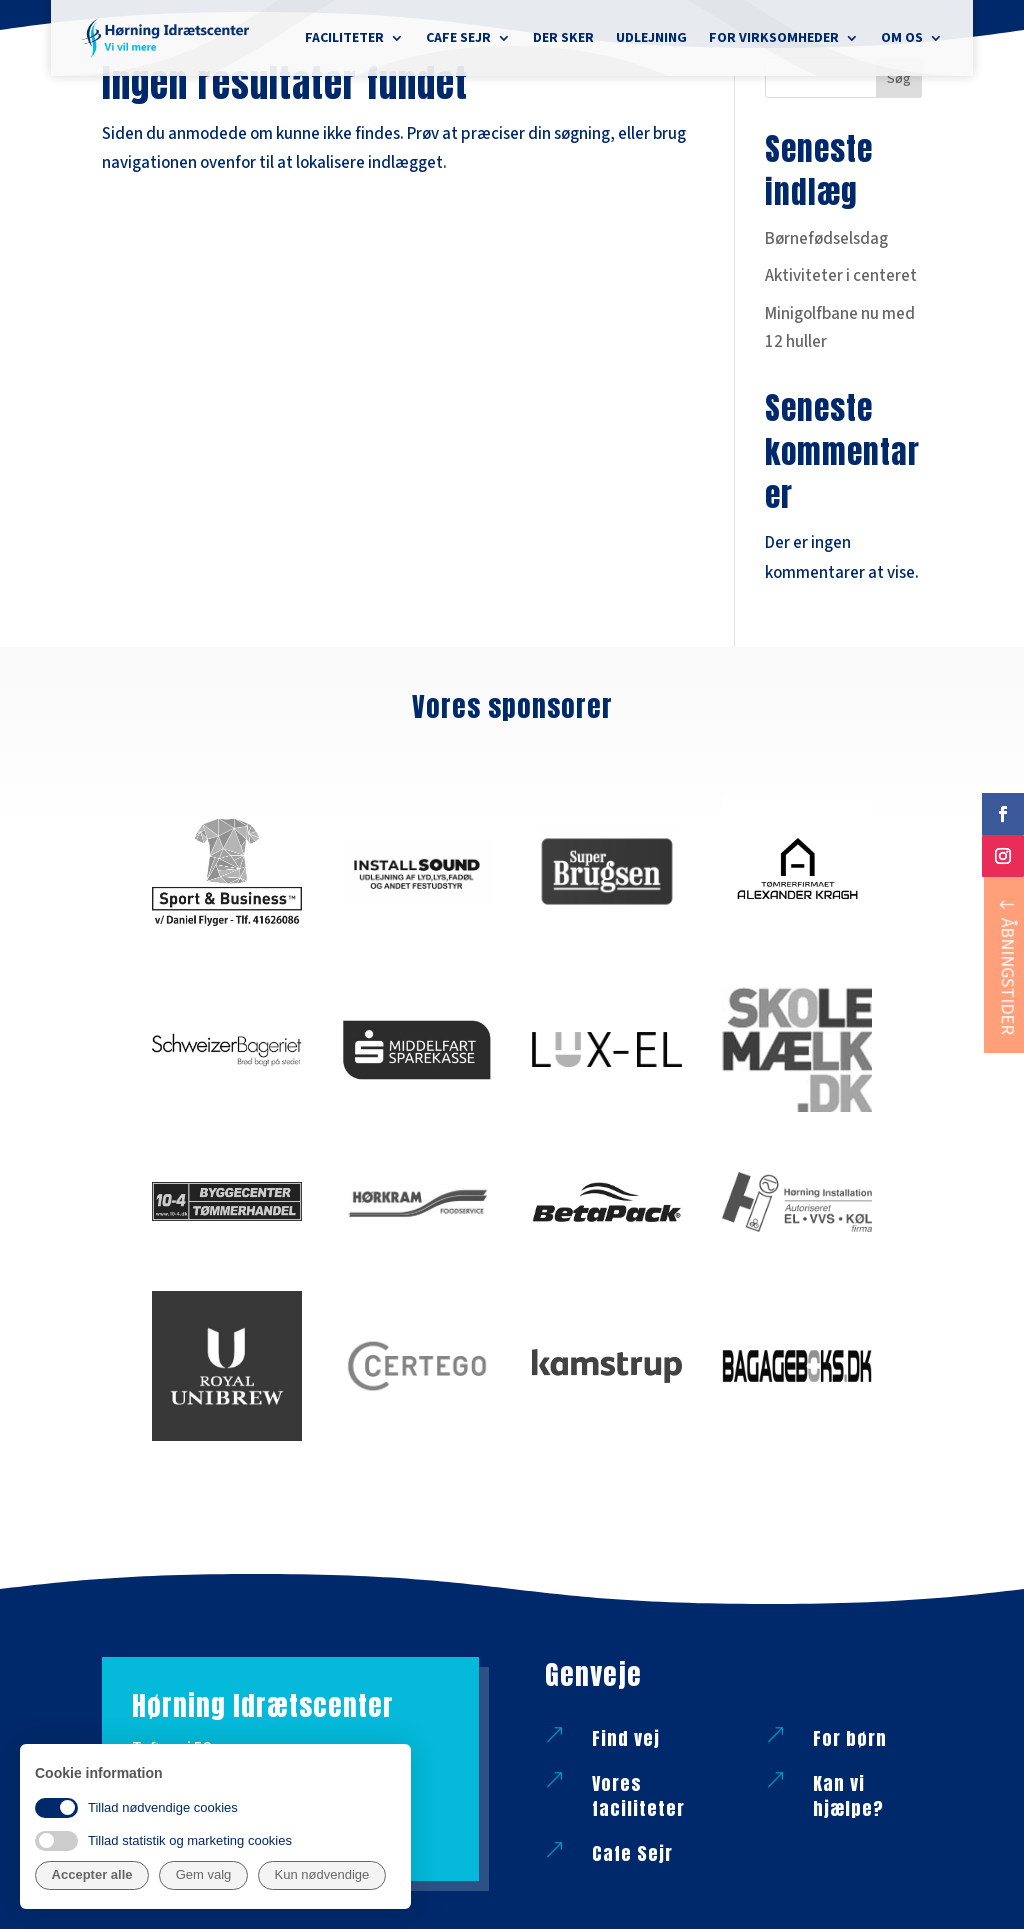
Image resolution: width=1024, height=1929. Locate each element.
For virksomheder (774, 38)
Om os (902, 38)
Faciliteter (344, 38)
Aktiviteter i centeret (841, 276)
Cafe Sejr (458, 38)
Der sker (563, 38)
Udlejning (651, 38)
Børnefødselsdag (826, 239)
